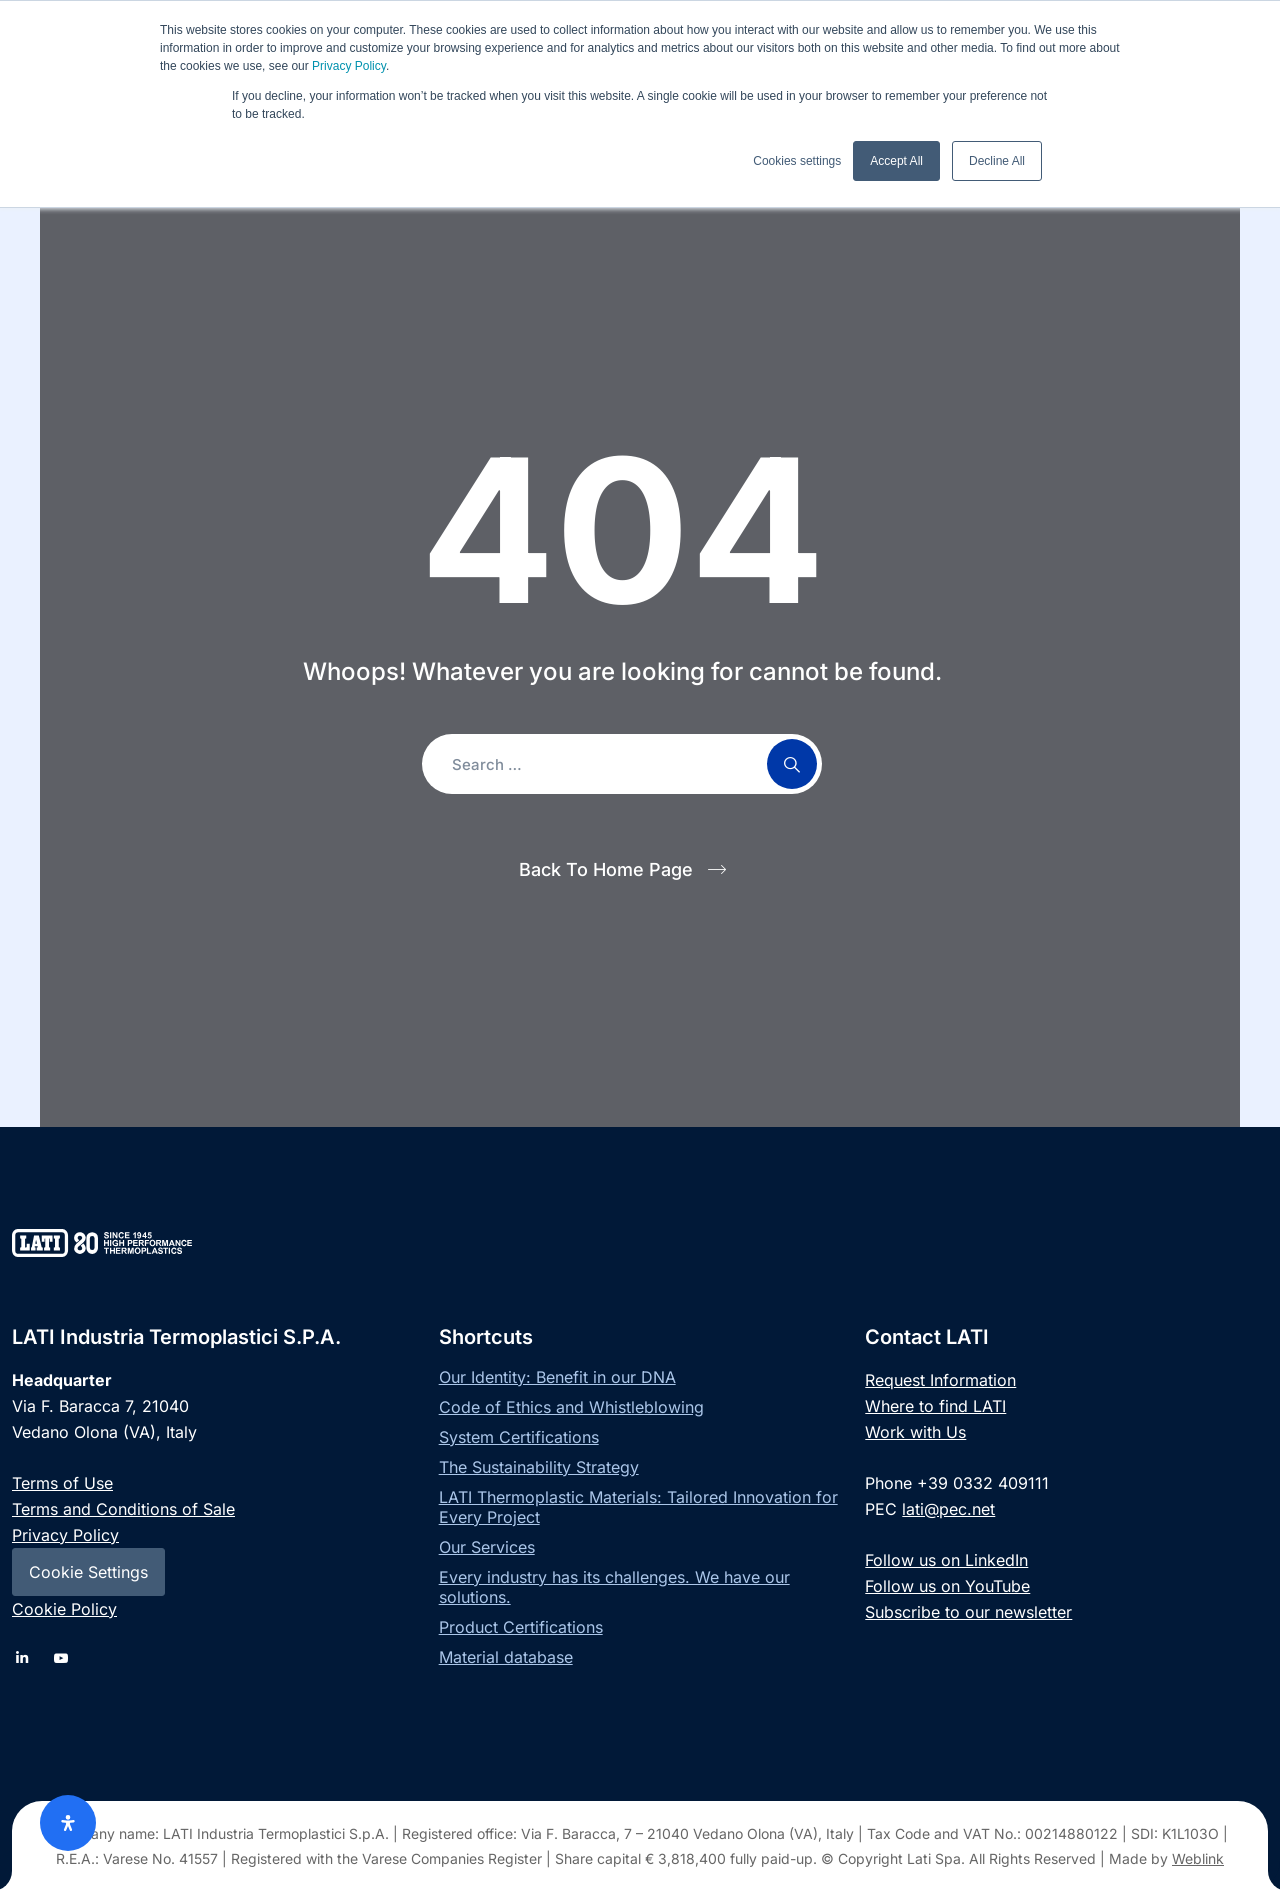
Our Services (487, 1547)
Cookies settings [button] (797, 161)
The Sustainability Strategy (539, 1467)
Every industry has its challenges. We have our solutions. (614, 1587)
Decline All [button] (997, 161)
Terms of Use (62, 1483)
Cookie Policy (64, 1609)
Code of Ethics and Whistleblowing (571, 1407)
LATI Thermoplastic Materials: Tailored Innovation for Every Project (638, 1507)
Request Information (940, 1380)
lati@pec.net (948, 1509)
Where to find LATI (935, 1406)
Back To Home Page (606, 869)
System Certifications (519, 1437)
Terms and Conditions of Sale (123, 1509)
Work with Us (915, 1432)
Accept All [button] (896, 161)
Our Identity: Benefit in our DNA (557, 1377)
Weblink (1198, 1858)
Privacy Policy (349, 66)
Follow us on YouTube (947, 1586)
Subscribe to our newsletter (968, 1612)
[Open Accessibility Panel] (68, 1823)
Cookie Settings (88, 1572)
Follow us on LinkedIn (946, 1560)
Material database (506, 1657)
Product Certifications (521, 1627)
